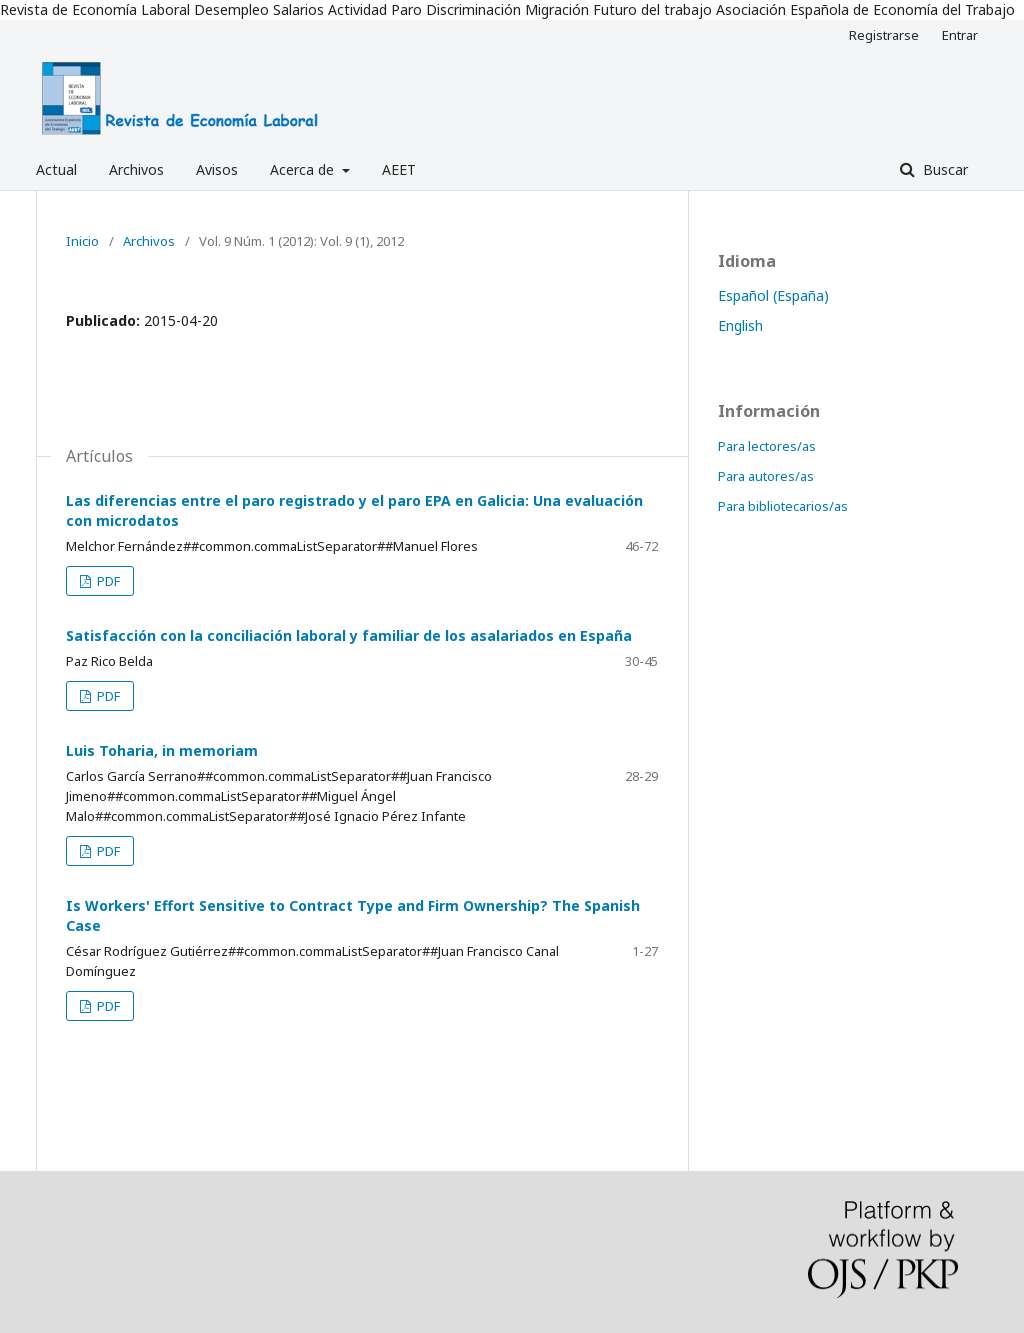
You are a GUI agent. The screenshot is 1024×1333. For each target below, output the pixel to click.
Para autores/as (766, 476)
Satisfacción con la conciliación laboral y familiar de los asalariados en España (349, 635)
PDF (107, 581)
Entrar (960, 35)
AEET (399, 169)
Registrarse (884, 35)
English (740, 325)
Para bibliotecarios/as (783, 506)
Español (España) (773, 295)
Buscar (943, 169)
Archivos (136, 169)
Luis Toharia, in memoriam (162, 750)
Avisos (217, 169)
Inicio (82, 241)
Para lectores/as (767, 446)
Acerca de (304, 169)
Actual (56, 169)
